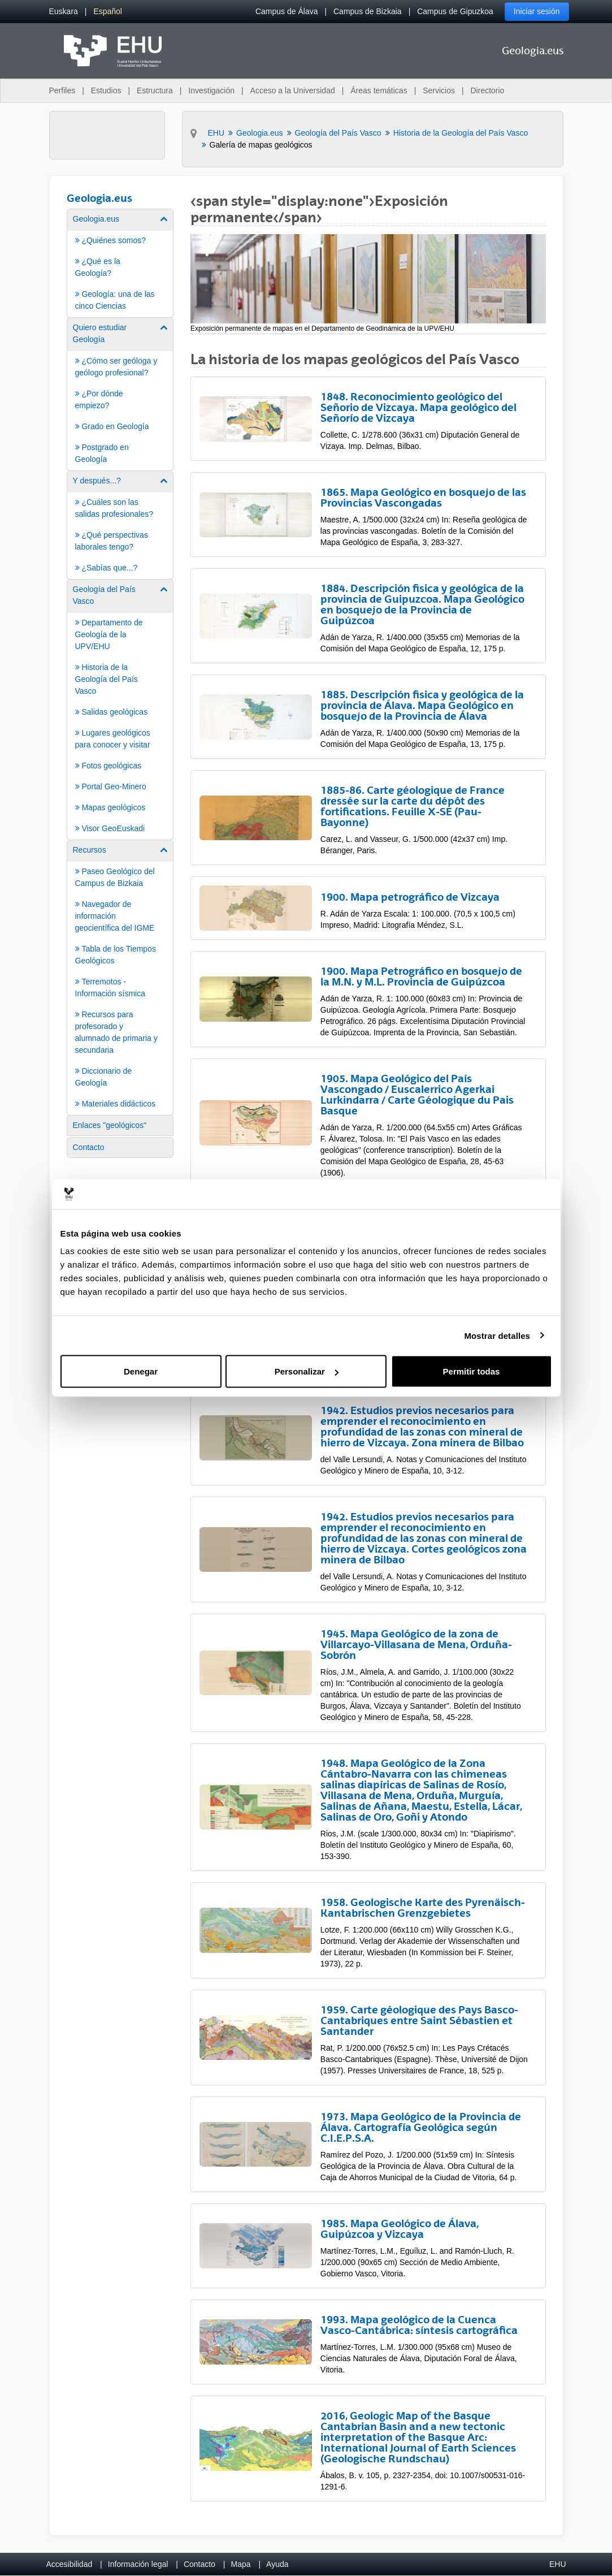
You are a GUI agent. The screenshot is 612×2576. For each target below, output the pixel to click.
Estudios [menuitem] (106, 90)
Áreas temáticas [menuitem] (378, 90)
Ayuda (277, 2564)
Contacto (199, 2564)
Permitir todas (471, 1371)
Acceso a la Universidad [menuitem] (292, 90)
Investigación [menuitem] (211, 90)
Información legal (138, 2564)
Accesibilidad (69, 2564)
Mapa (240, 2564)
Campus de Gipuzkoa (455, 11)
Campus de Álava (286, 11)
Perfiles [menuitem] (62, 90)
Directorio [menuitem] (488, 90)
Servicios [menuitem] (439, 90)
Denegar (141, 1371)
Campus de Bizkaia (367, 11)
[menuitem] (64, 11)
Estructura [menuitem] (155, 90)
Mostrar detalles (497, 1335)
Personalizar (306, 1371)
